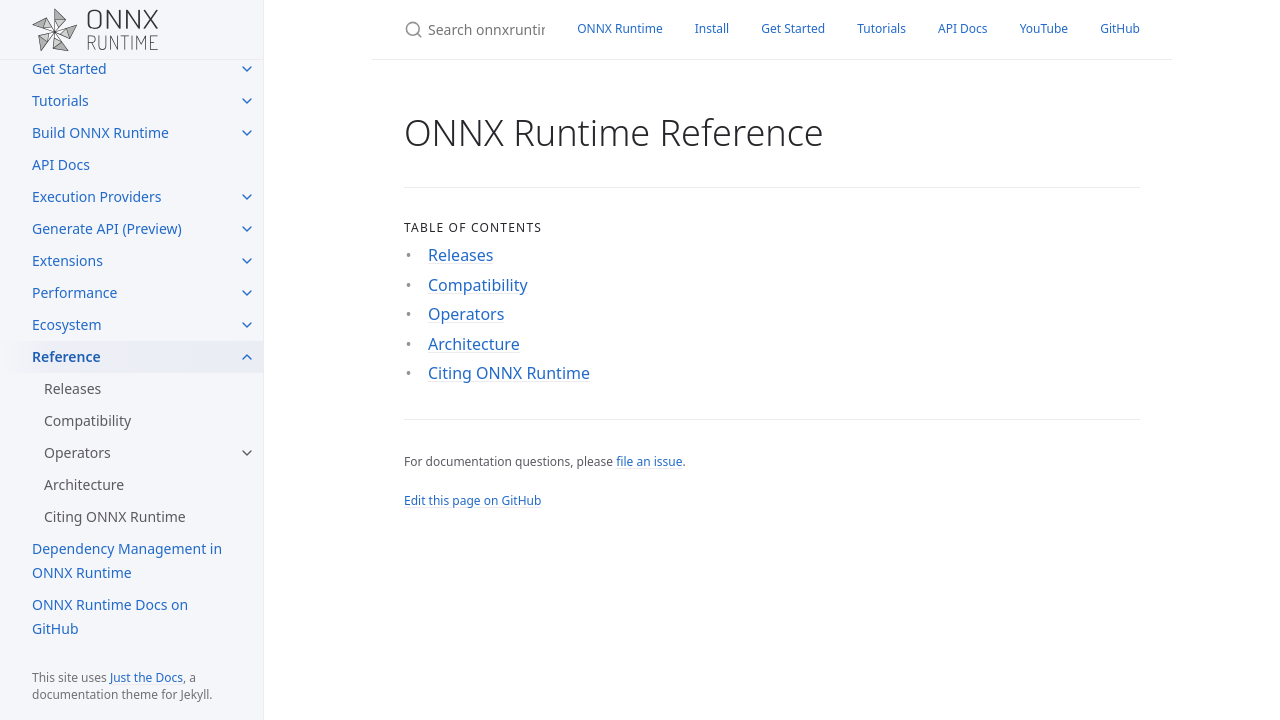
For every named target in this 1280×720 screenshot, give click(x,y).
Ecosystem (67, 324)
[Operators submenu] (247, 453)
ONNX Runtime (619, 28)
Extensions (67, 260)
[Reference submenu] (247, 357)
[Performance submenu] (247, 293)
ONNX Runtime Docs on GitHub (110, 616)
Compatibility (87, 420)
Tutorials (60, 100)
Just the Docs (146, 677)
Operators (77, 452)
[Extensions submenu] (247, 261)
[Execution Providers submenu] (247, 197)
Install (712, 28)
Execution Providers (97, 196)
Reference (66, 356)
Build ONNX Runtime (100, 132)
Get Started (69, 68)
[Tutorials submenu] (247, 101)
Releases (72, 388)
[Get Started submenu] (247, 69)
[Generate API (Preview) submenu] (247, 229)
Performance (74, 292)
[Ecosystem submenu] (247, 325)
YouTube (1044, 28)
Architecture (84, 484)
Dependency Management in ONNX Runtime (127, 560)
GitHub (1120, 28)
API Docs (61, 164)
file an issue (649, 461)
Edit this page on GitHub (472, 500)
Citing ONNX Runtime (115, 516)
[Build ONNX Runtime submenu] (247, 133)
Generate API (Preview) (107, 228)
